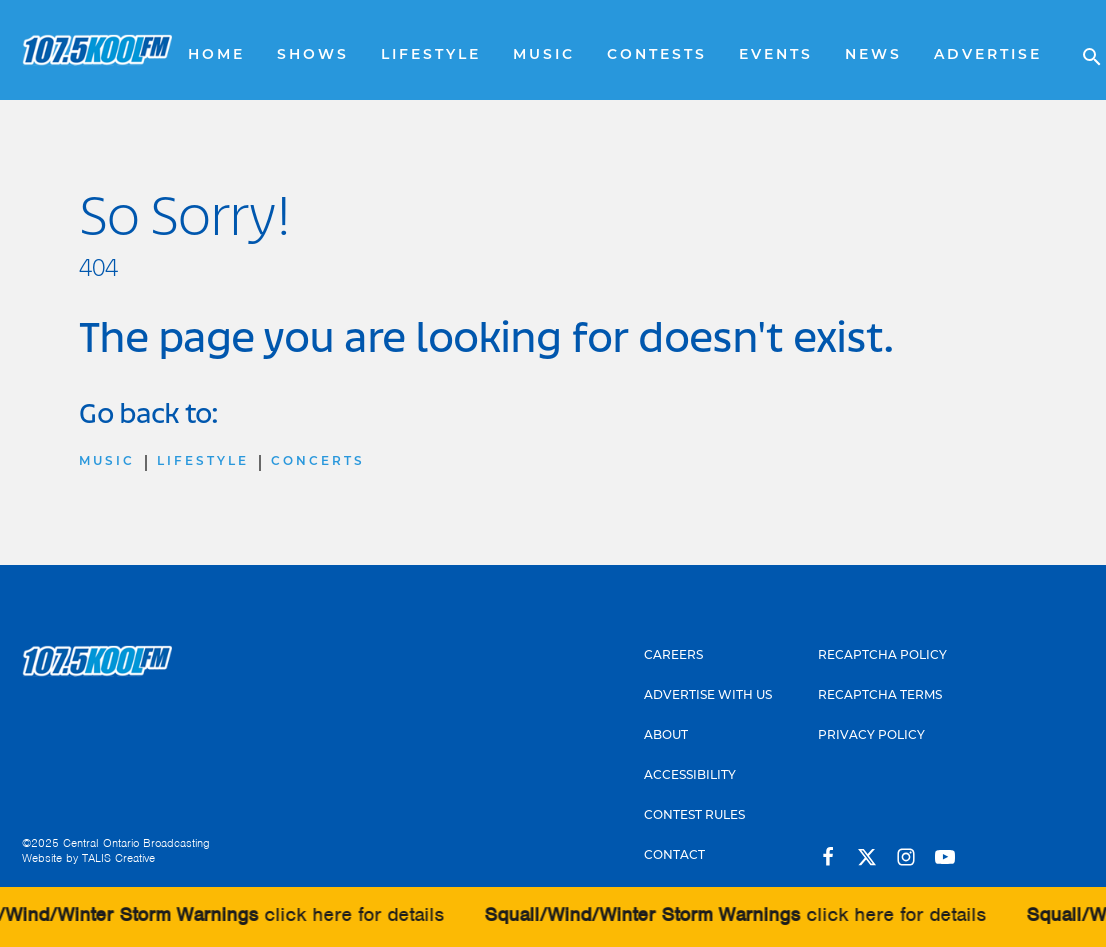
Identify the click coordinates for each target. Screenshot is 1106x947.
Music (544, 55)
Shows (313, 55)
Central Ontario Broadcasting (136, 843)
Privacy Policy (871, 736)
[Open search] (1082, 50)
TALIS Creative (118, 858)
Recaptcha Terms (880, 696)
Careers (673, 656)
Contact (674, 856)
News (873, 55)
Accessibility (690, 776)
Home (216, 55)
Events (776, 55)
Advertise (988, 55)
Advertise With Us (708, 696)
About (666, 736)
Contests (657, 55)
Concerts (318, 462)
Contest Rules (694, 816)
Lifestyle (431, 55)
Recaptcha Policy (882, 656)
